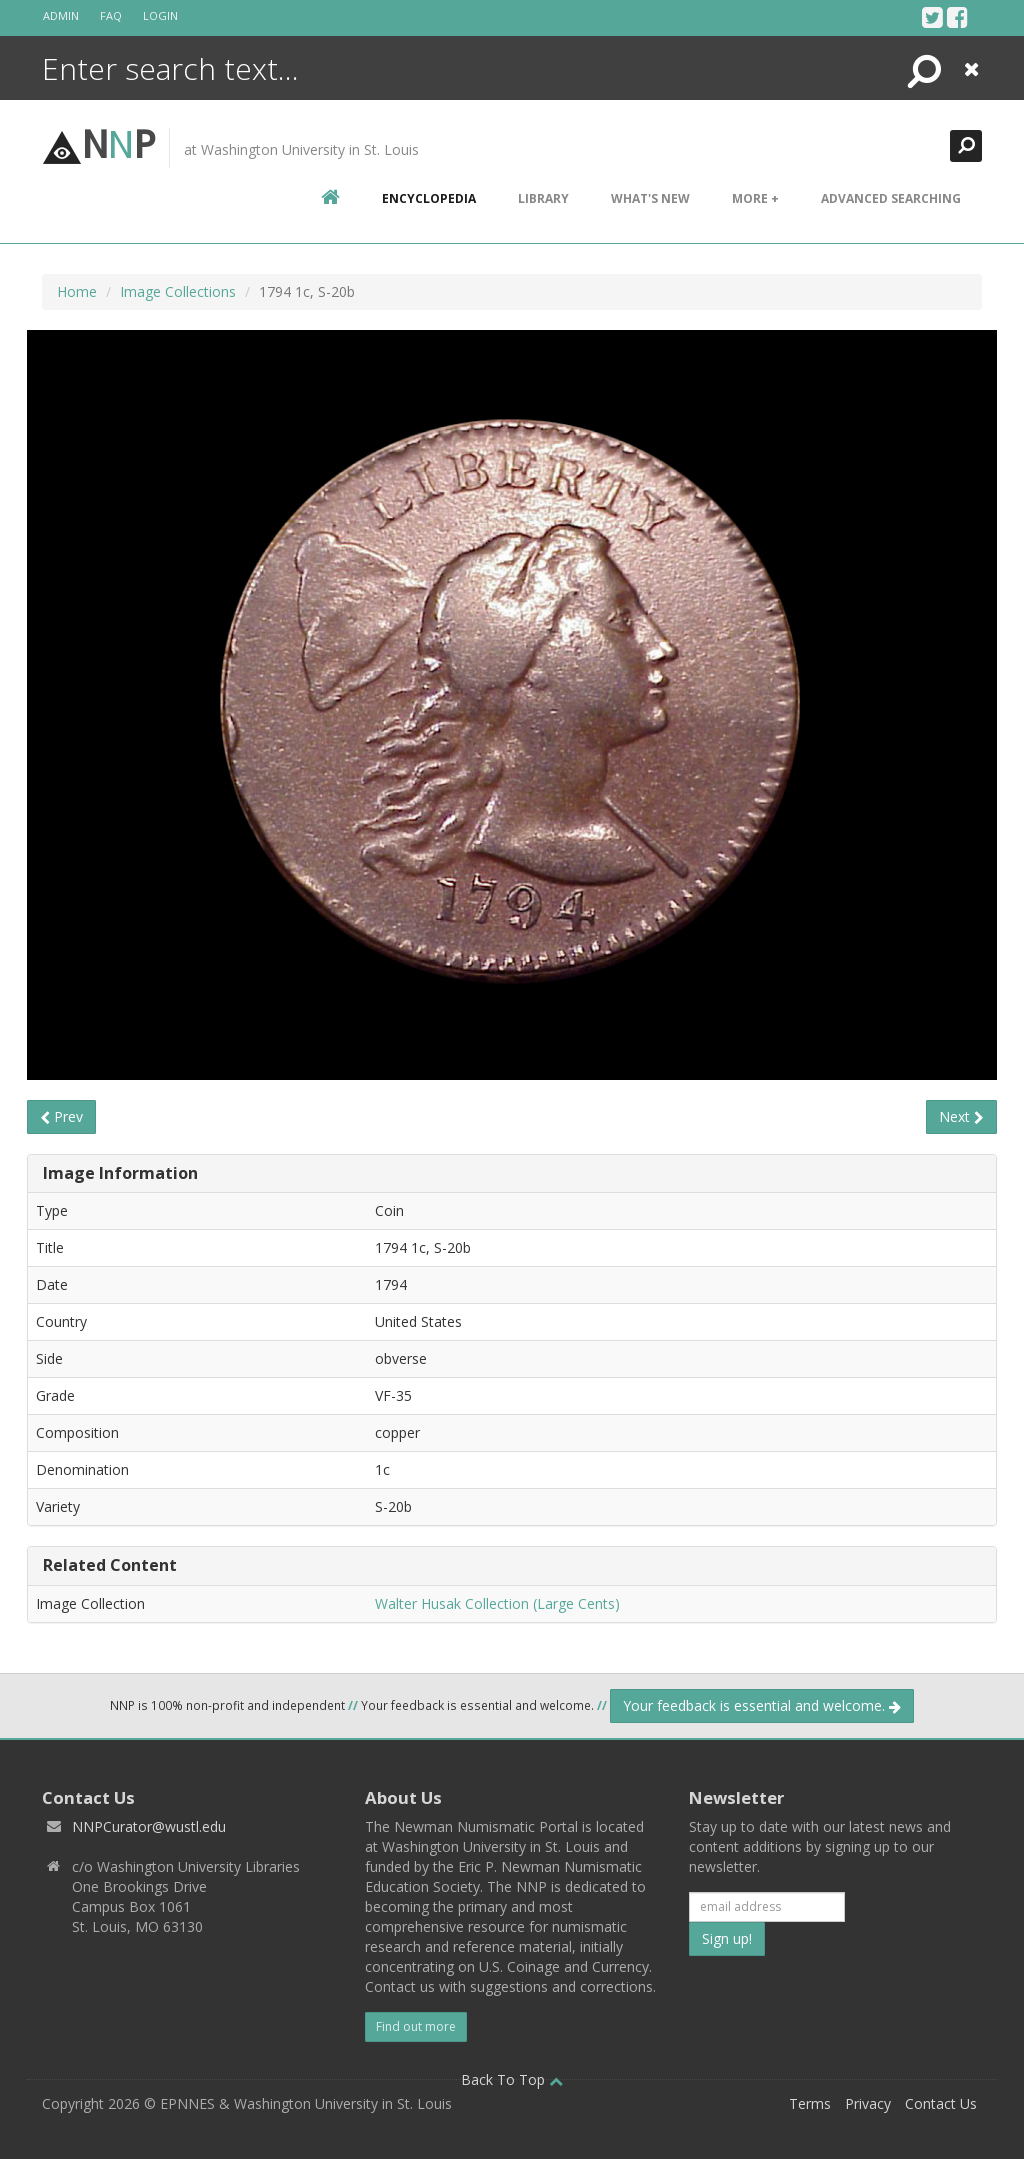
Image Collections (178, 291)
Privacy (868, 2103)
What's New (650, 198)
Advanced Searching (891, 198)
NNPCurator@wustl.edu (149, 1826)
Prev (61, 1116)
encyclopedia (429, 198)
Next (961, 1116)
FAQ (111, 15)
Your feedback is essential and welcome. (762, 1705)
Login (160, 15)
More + (755, 198)
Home (77, 291)
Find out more (416, 2026)
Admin (61, 15)
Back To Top (512, 2079)
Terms (810, 2103)
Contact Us (941, 2103)
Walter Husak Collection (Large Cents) (497, 1603)
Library (543, 198)
